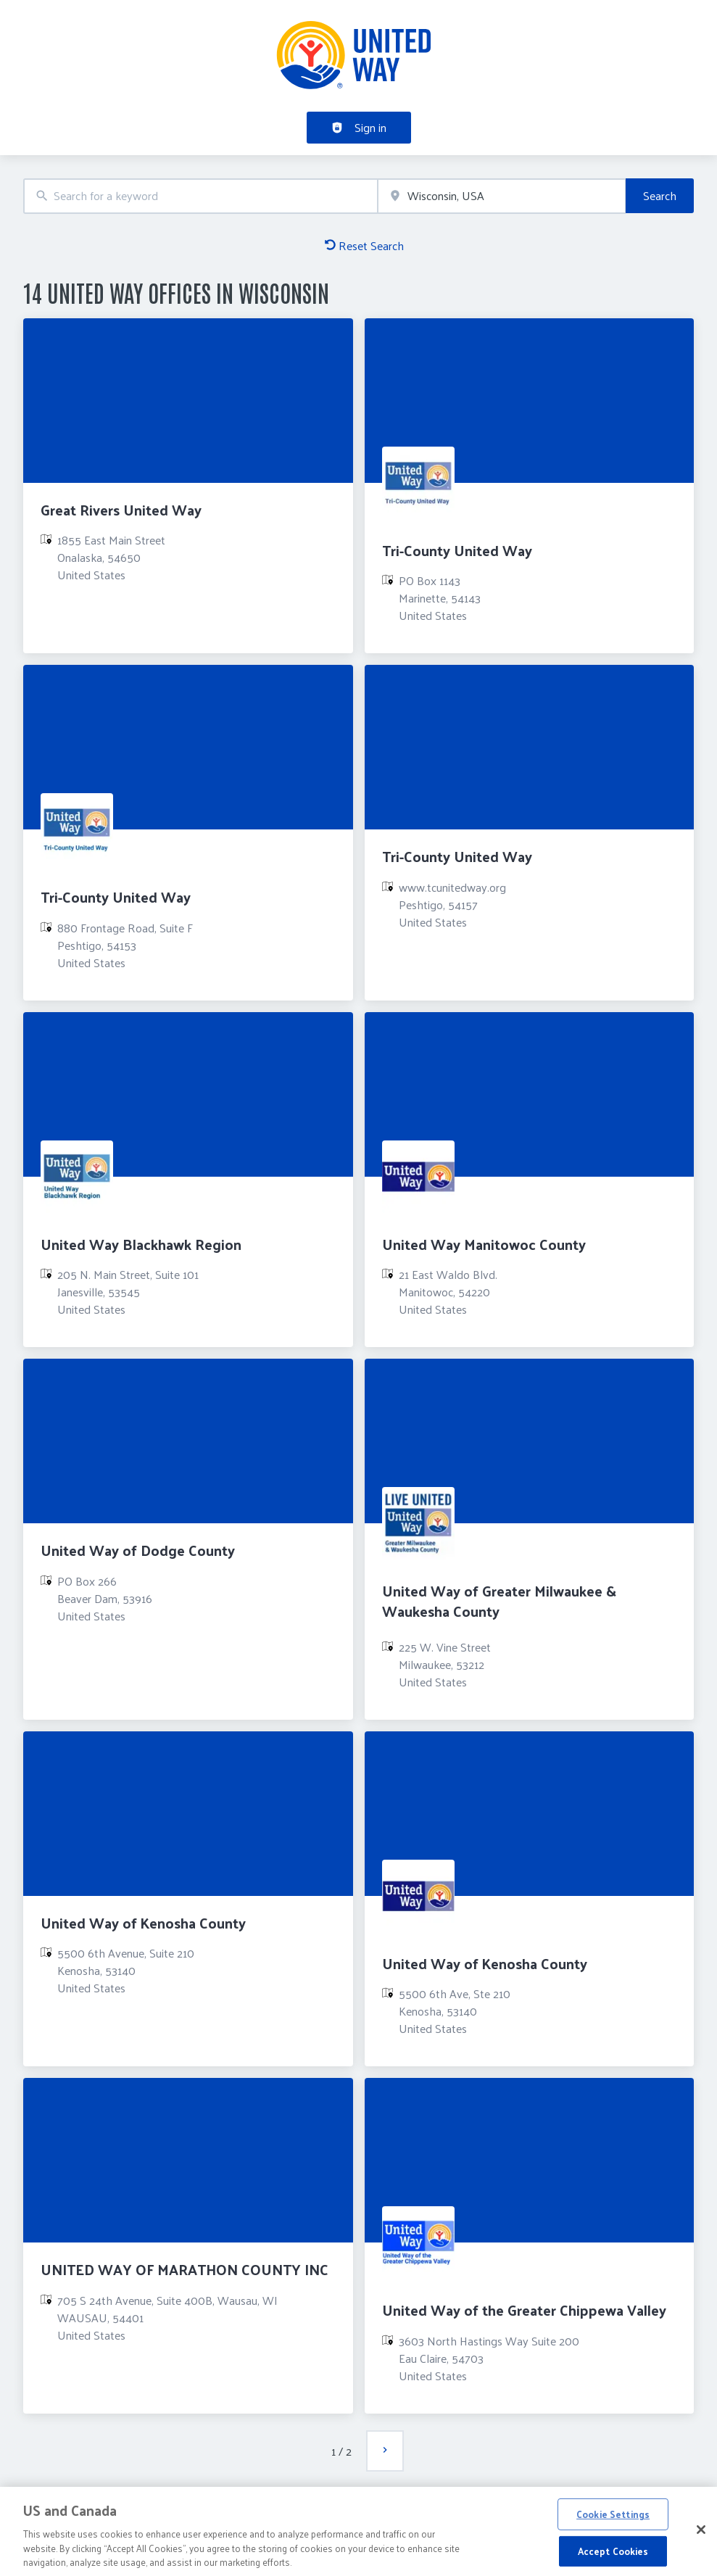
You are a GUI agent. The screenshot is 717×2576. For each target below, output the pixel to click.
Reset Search (364, 245)
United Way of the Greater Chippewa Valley (524, 2310)
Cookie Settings (613, 2518)
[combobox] (200, 196)
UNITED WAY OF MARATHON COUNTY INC (184, 2269)
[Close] (701, 2534)
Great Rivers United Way (121, 510)
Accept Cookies (613, 2555)
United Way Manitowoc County (484, 1244)
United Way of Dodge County (138, 1550)
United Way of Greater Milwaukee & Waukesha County (499, 1600)
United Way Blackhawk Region (141, 1244)
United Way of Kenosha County (143, 1923)
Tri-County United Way (457, 550)
